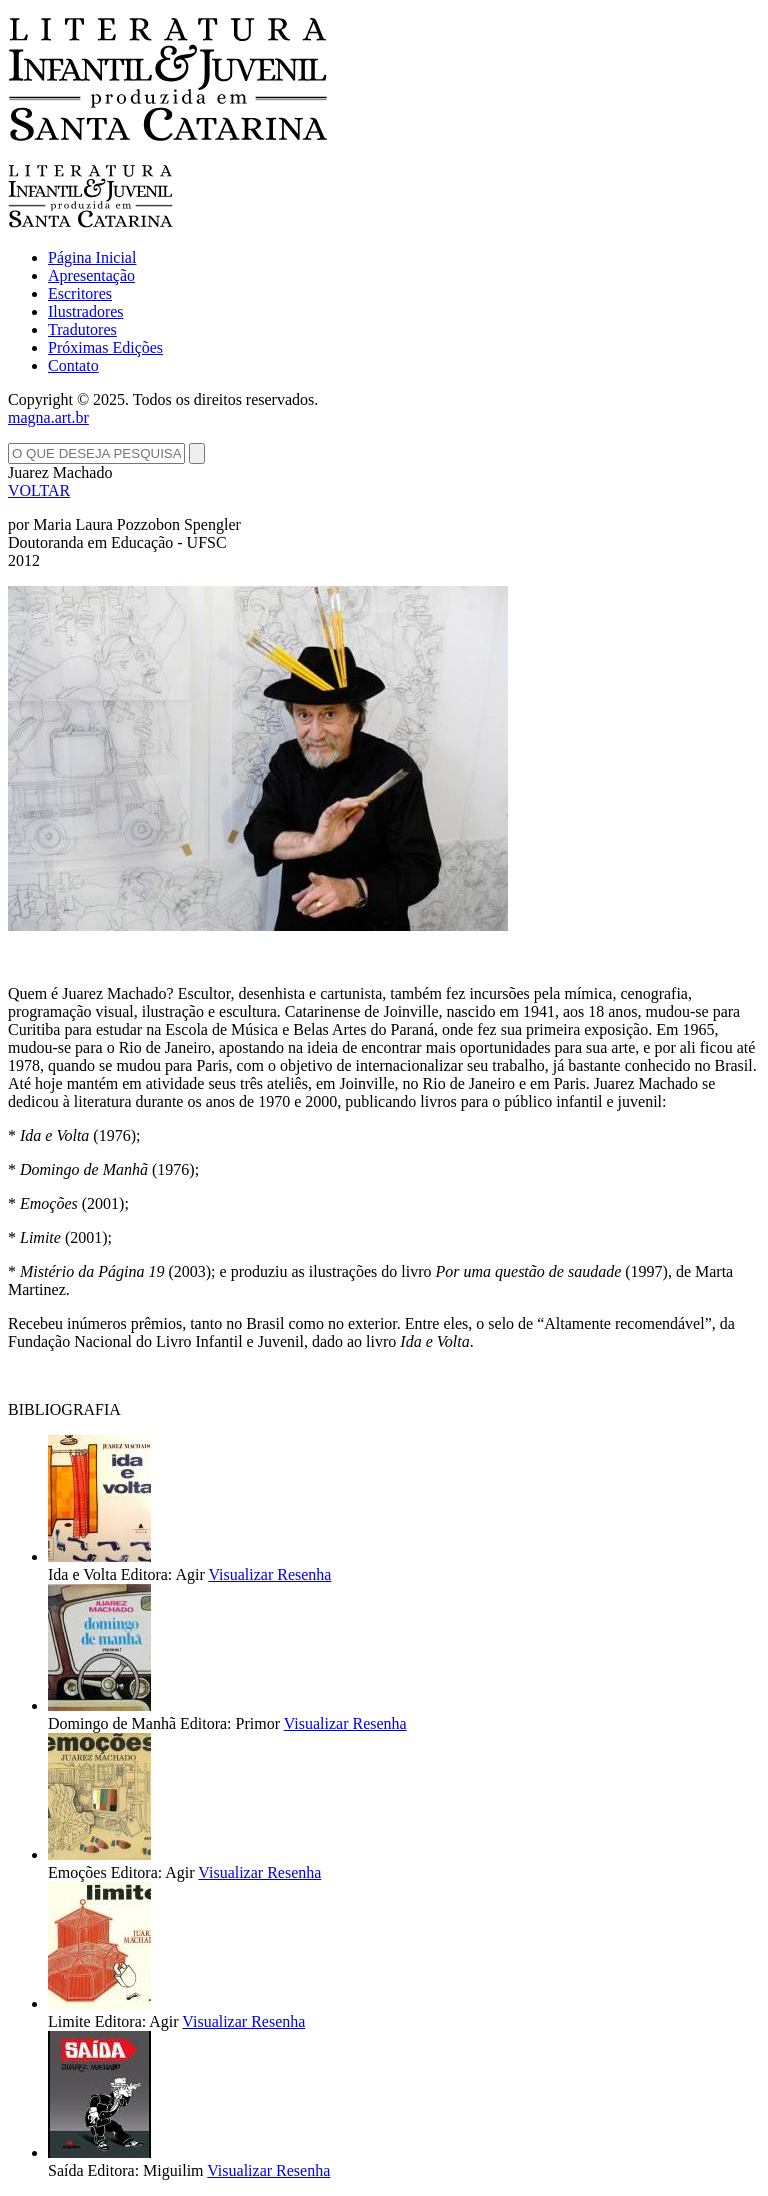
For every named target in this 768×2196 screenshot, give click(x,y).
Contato (73, 365)
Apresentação (91, 275)
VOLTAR (39, 490)
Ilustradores (86, 311)
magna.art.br (48, 417)
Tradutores (82, 329)
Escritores (80, 293)
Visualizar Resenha (269, 1574)
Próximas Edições (105, 347)
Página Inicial (92, 257)
